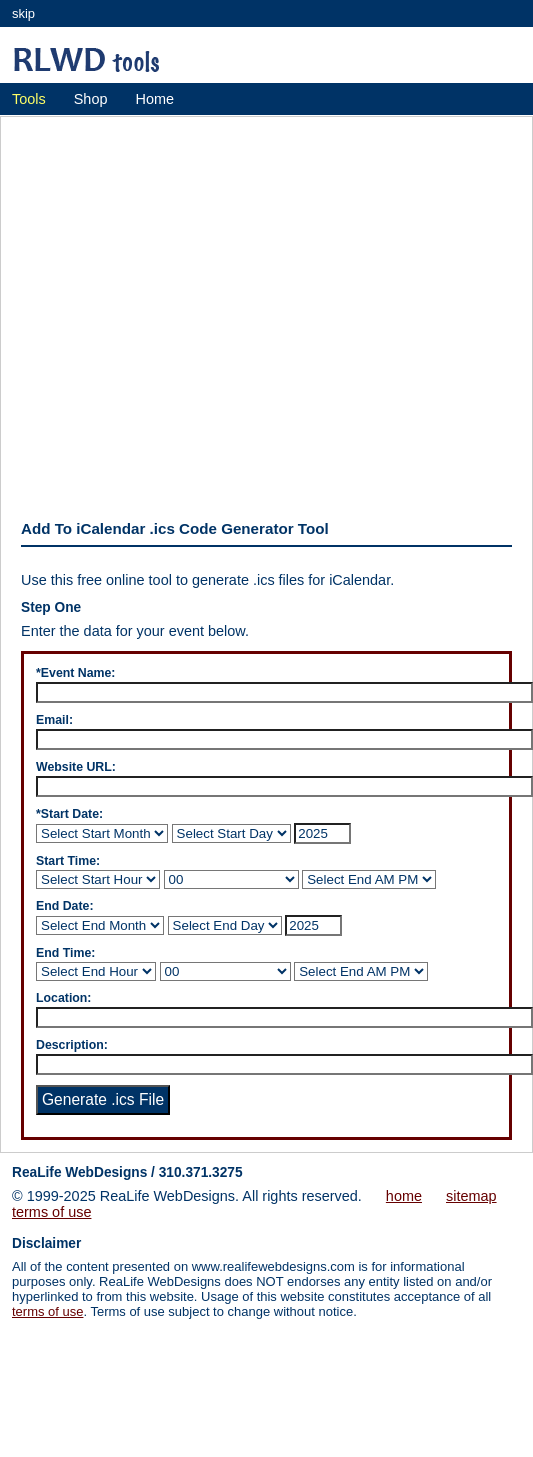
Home (154, 99)
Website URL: (76, 767)
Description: (72, 1045)
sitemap (471, 1196)
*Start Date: (69, 814)
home (404, 1196)
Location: (63, 998)
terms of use (51, 1212)
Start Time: (68, 861)
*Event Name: (75, 673)
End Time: (65, 953)
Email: (54, 720)
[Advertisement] (187, 312)
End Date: (65, 906)
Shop (91, 99)
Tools (29, 99)
